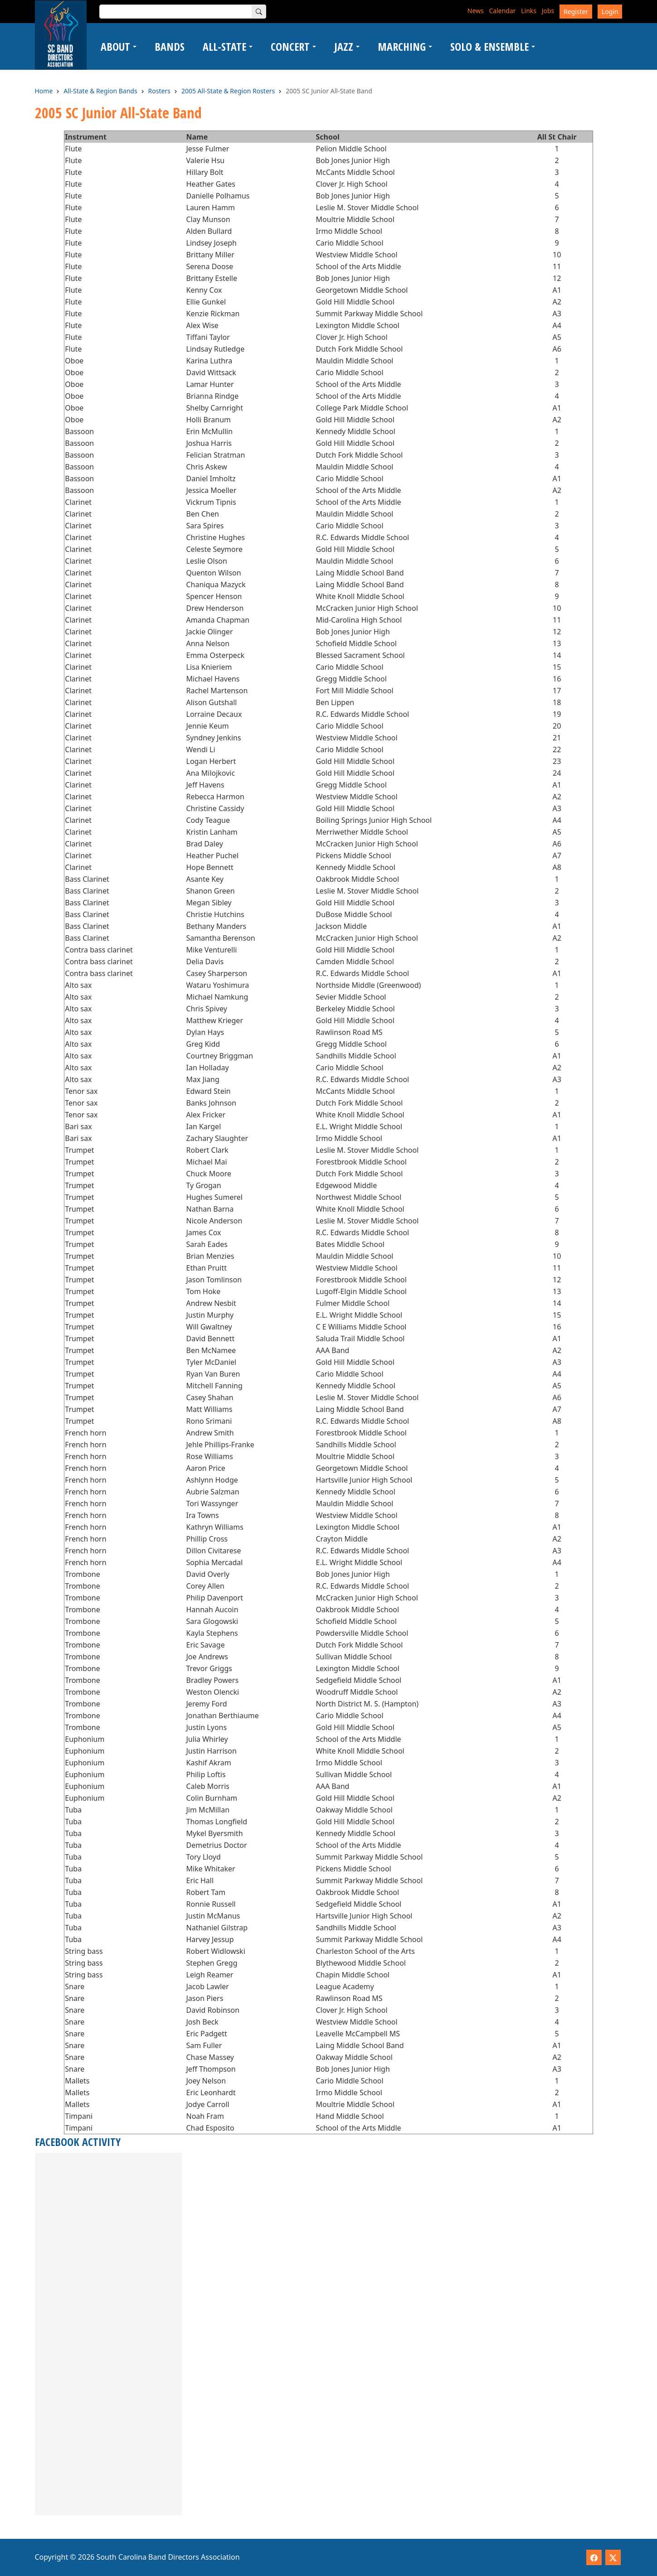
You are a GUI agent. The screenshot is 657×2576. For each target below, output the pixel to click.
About (115, 46)
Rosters (159, 91)
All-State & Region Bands (100, 91)
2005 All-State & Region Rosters (228, 91)
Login (610, 11)
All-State (224, 46)
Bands (170, 46)
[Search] (259, 12)
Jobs (548, 10)
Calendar (502, 10)
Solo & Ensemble (489, 46)
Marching (402, 46)
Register (576, 11)
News (475, 10)
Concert (290, 46)
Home (44, 91)
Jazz (343, 46)
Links (528, 10)
